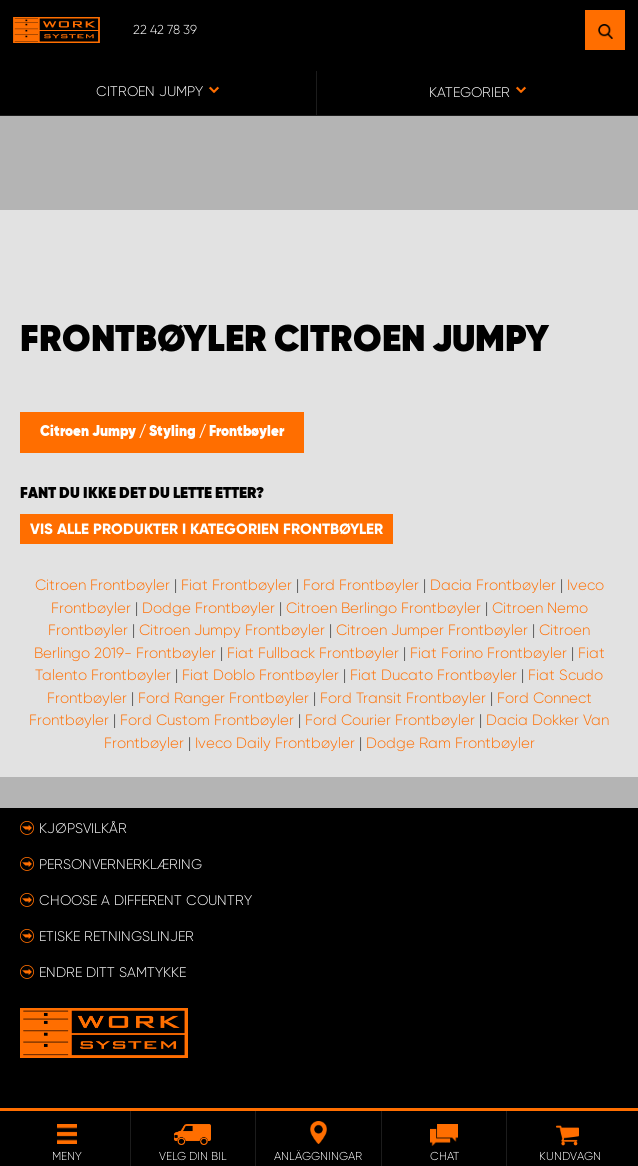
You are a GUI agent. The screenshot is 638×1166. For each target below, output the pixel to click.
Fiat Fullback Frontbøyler (313, 653)
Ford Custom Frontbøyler (207, 720)
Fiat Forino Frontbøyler (488, 653)
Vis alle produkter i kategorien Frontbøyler (206, 529)
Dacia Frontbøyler (493, 585)
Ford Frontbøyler (361, 585)
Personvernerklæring (120, 864)
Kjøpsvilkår (83, 828)
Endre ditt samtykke (112, 972)
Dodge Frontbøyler (208, 608)
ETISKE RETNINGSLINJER (116, 936)
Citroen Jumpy (89, 432)
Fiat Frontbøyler (236, 585)
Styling (174, 432)
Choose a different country (145, 900)
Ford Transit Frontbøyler (403, 698)
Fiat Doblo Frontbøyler (260, 675)
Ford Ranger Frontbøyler (223, 698)
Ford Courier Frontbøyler (390, 720)
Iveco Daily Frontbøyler (275, 743)
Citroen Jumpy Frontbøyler (232, 630)
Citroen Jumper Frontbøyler (432, 630)
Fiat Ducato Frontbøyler (433, 675)
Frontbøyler (246, 432)
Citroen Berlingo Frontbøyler (383, 608)
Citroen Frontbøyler (102, 585)
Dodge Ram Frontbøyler (450, 743)
